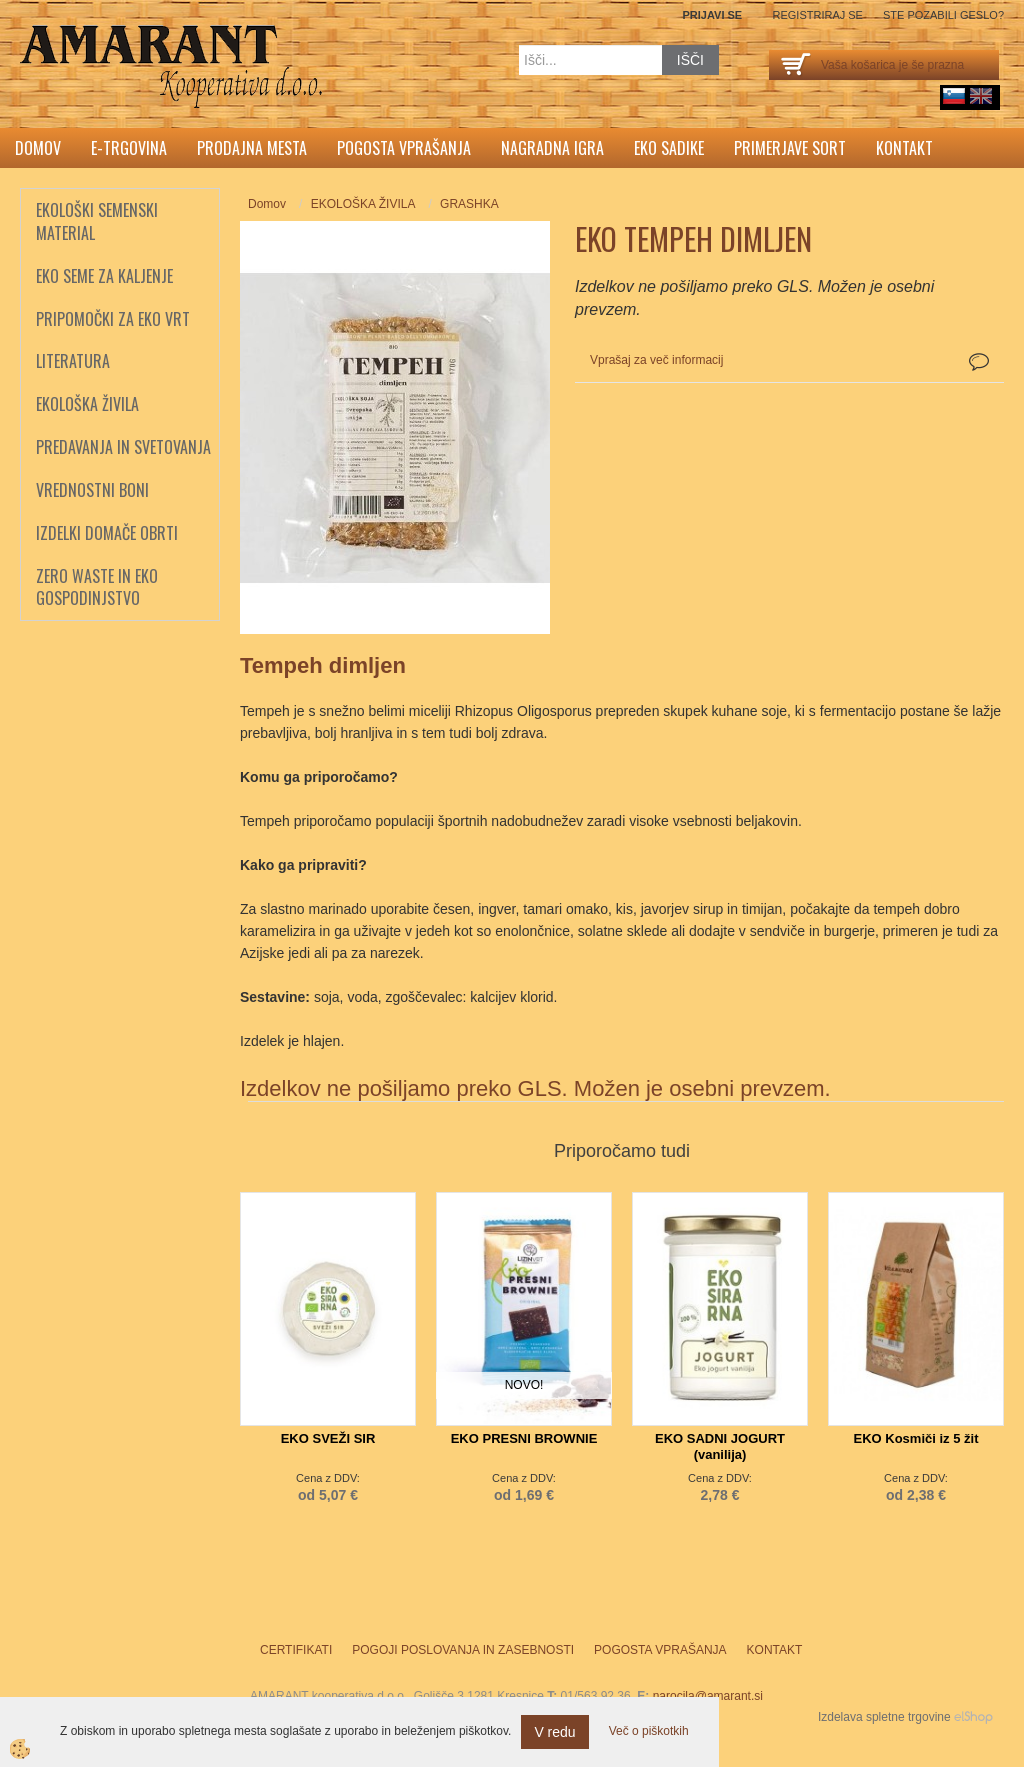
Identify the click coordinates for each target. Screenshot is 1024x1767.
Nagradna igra (552, 148)
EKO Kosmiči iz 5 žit (916, 1438)
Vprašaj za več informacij (656, 360)
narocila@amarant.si (708, 1696)
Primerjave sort (790, 148)
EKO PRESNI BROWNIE (524, 1438)
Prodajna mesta (252, 148)
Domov (38, 148)
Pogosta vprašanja (404, 148)
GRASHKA (469, 204)
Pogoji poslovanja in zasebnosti (463, 1650)
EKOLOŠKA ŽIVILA (363, 204)
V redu (554, 1732)
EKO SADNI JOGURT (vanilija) (720, 1446)
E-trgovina (129, 148)
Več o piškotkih (649, 1731)
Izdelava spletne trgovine (884, 1717)
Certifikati (296, 1650)
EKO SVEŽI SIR (328, 1438)
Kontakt (904, 148)
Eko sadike (669, 148)
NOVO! (524, 1385)
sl (954, 96)
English (981, 96)
